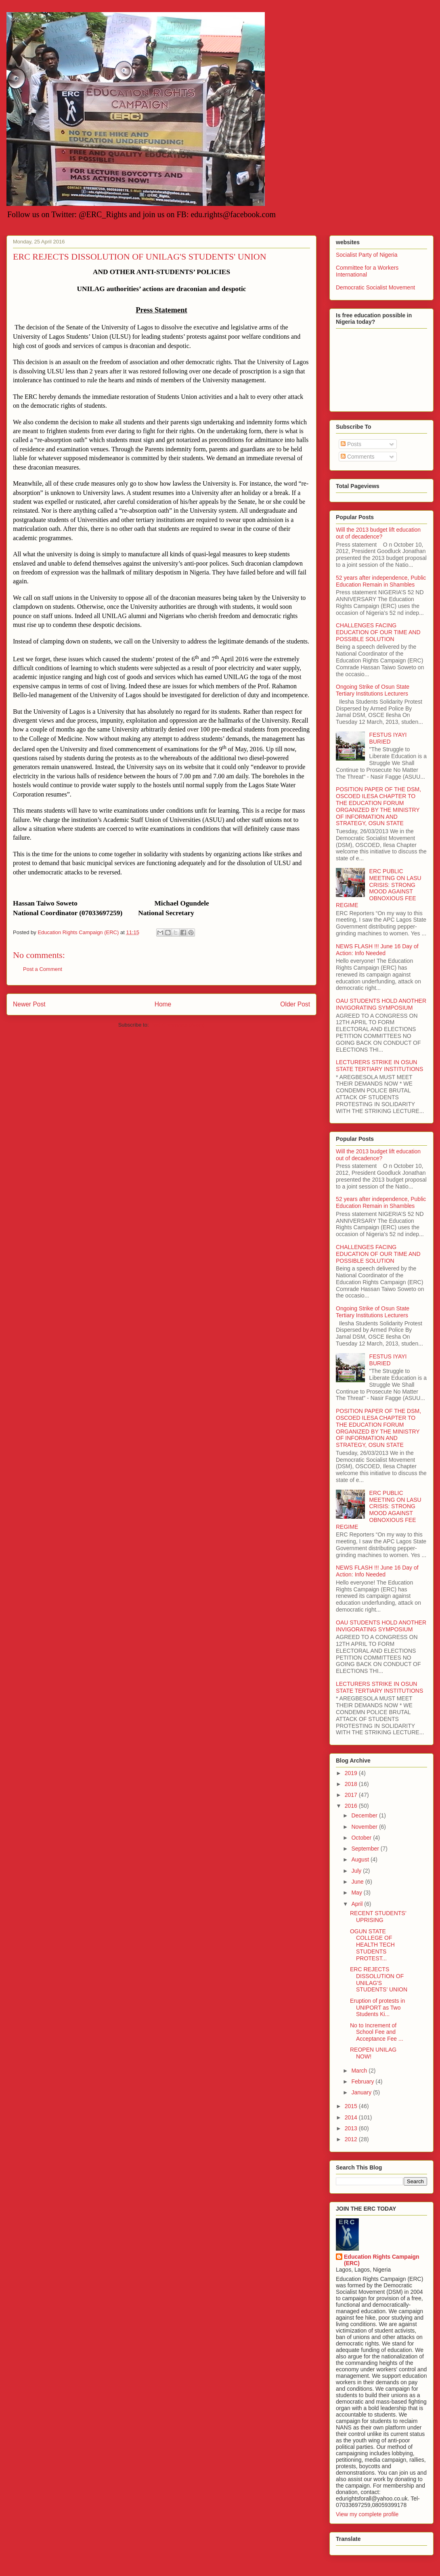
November (365, 1827)
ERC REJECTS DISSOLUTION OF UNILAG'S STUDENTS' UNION (378, 1979)
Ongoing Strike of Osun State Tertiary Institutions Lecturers (372, 690)
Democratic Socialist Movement (375, 287)
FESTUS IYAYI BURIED (388, 738)
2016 (352, 1806)
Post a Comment (42, 969)
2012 (352, 2139)
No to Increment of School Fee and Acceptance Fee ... (376, 2032)
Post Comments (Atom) (177, 1025)
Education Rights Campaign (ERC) (381, 2259)
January (362, 2092)
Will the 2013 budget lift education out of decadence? (378, 533)
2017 (352, 1795)
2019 (352, 1773)
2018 (352, 1784)
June (358, 1881)
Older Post (295, 1004)
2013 (352, 2128)
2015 (352, 2106)
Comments (358, 456)
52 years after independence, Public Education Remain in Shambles (381, 581)
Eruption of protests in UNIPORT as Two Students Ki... (377, 2008)
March (360, 2070)
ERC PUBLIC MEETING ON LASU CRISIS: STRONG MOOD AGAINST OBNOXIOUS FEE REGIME (378, 888)
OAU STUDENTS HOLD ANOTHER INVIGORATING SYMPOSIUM (381, 1004)
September (365, 1848)
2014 (352, 2117)
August (360, 1859)
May (357, 1892)
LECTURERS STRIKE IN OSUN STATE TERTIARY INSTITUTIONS (379, 1065)
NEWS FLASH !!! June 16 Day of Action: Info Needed (377, 949)
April (357, 1904)
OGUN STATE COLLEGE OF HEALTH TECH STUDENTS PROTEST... (372, 1945)
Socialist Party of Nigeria (367, 255)
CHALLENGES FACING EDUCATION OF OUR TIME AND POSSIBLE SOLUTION (378, 632)
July (357, 1871)
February (363, 2081)
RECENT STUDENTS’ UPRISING (378, 1916)
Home (163, 1004)
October (362, 1837)
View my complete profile (367, 2514)
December (365, 1815)
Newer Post (29, 1004)
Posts (351, 444)
